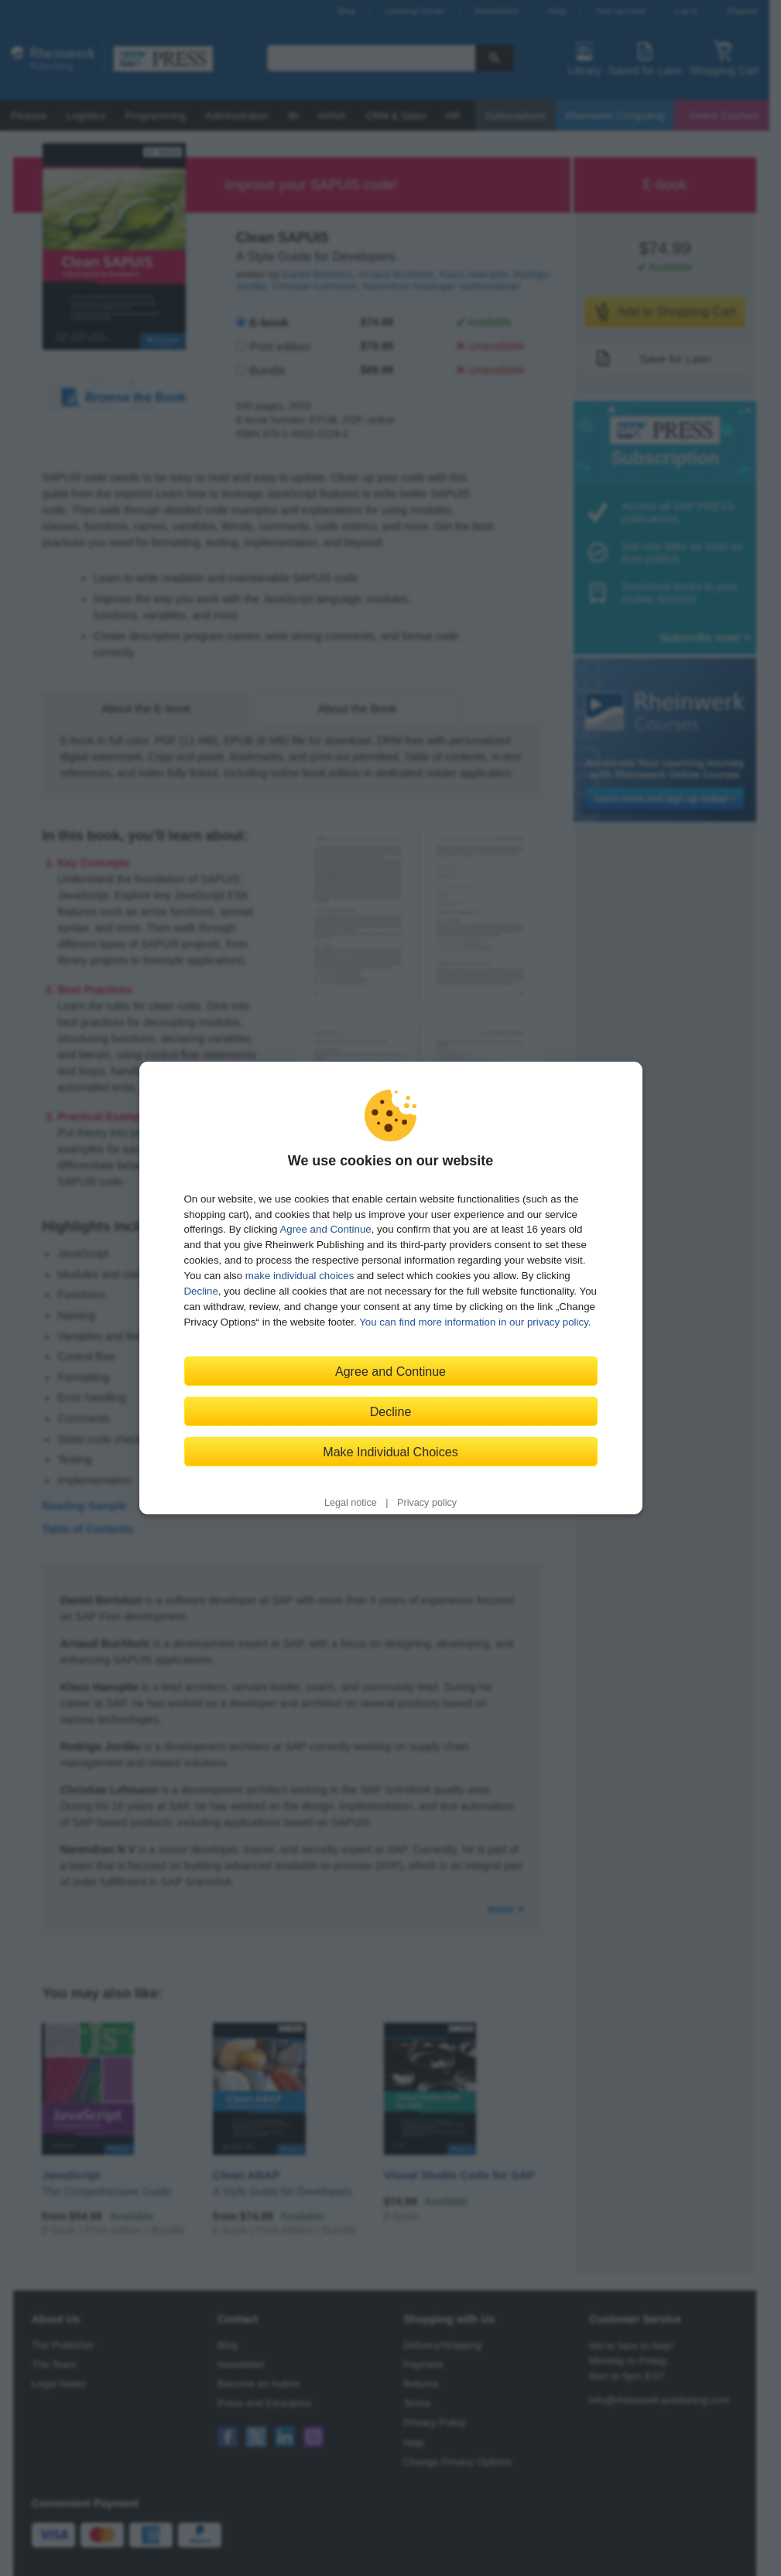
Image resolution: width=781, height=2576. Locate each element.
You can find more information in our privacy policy (473, 1322)
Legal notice (350, 1502)
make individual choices (299, 1275)
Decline (201, 1291)
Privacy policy (427, 1502)
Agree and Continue (325, 1229)
